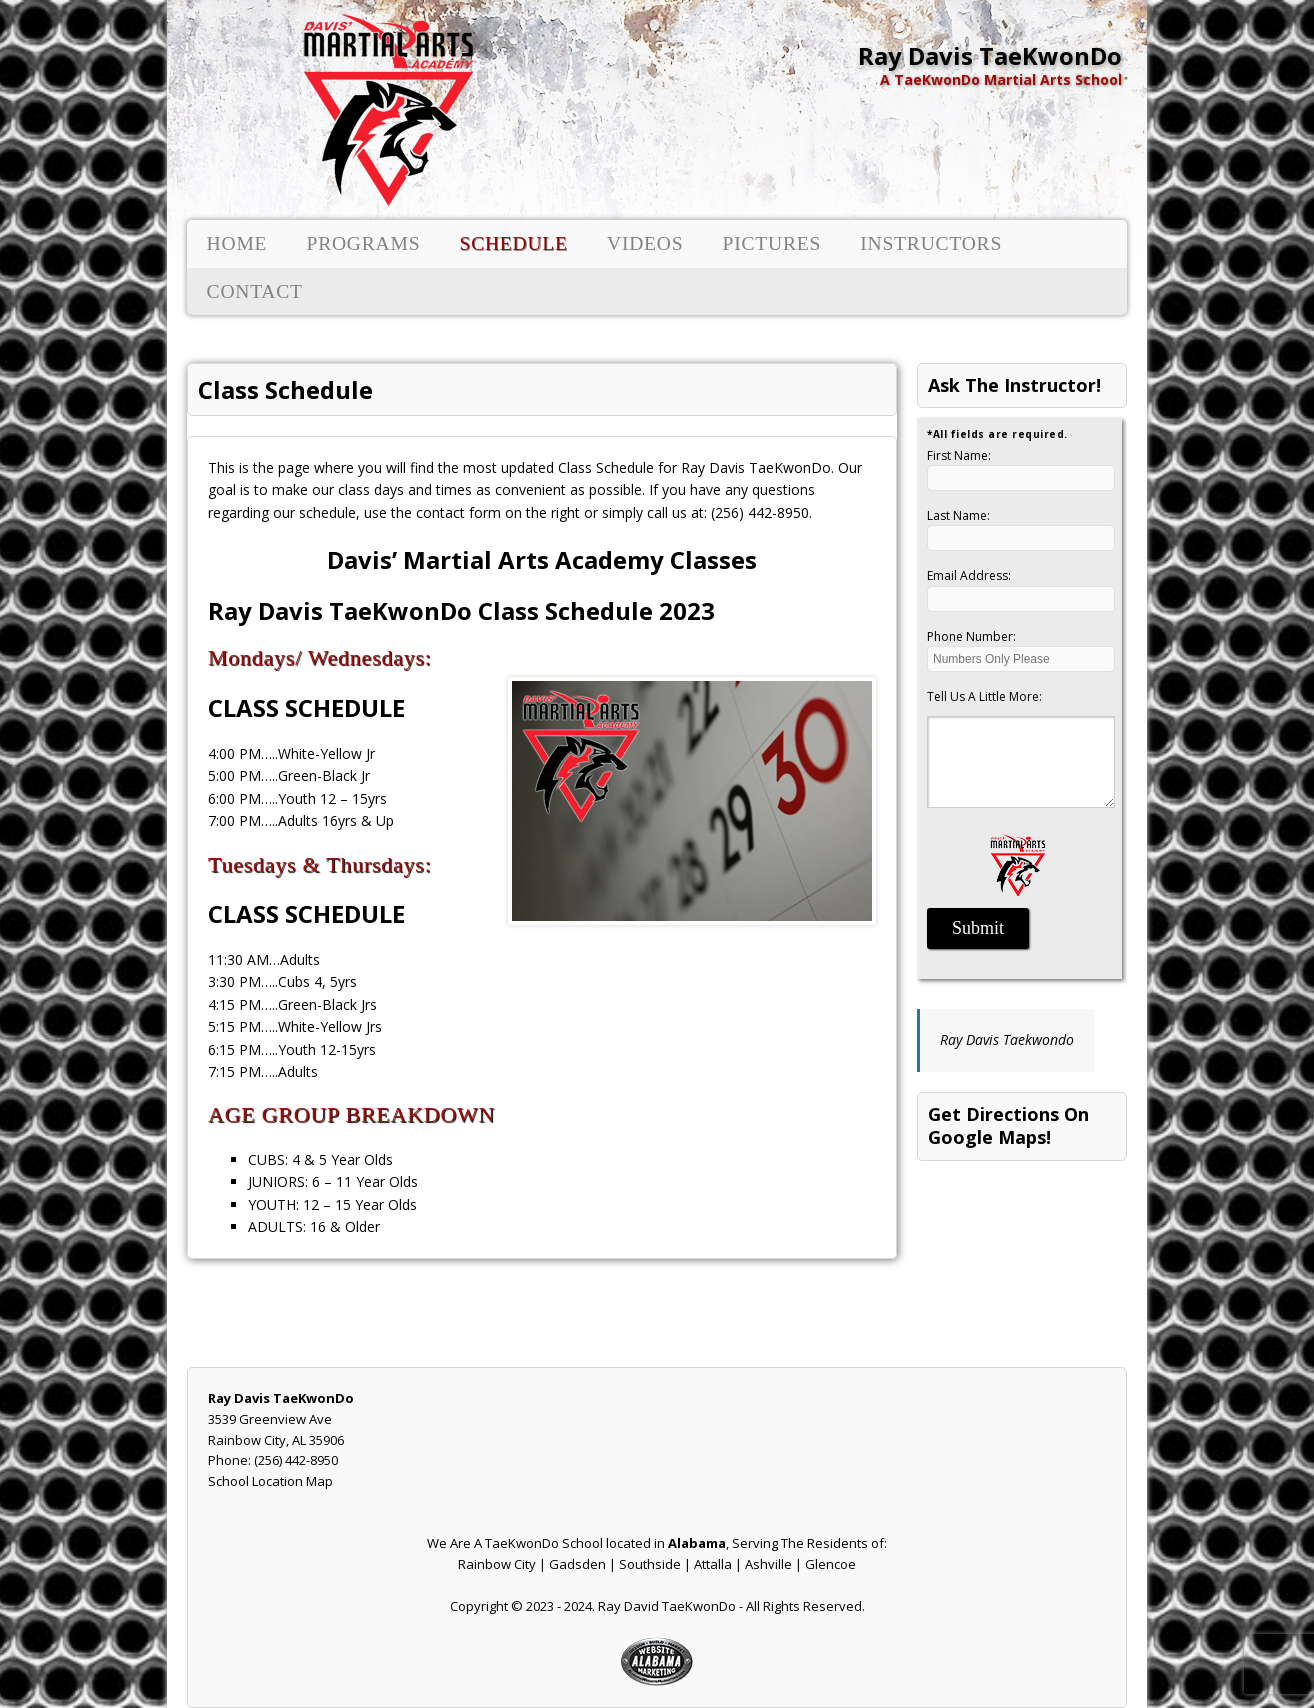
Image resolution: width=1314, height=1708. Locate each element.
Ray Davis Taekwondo (1007, 1039)
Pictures (772, 243)
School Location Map (270, 1481)
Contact (255, 291)
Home (237, 243)
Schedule (513, 243)
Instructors (931, 243)
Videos (645, 243)
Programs (363, 243)
